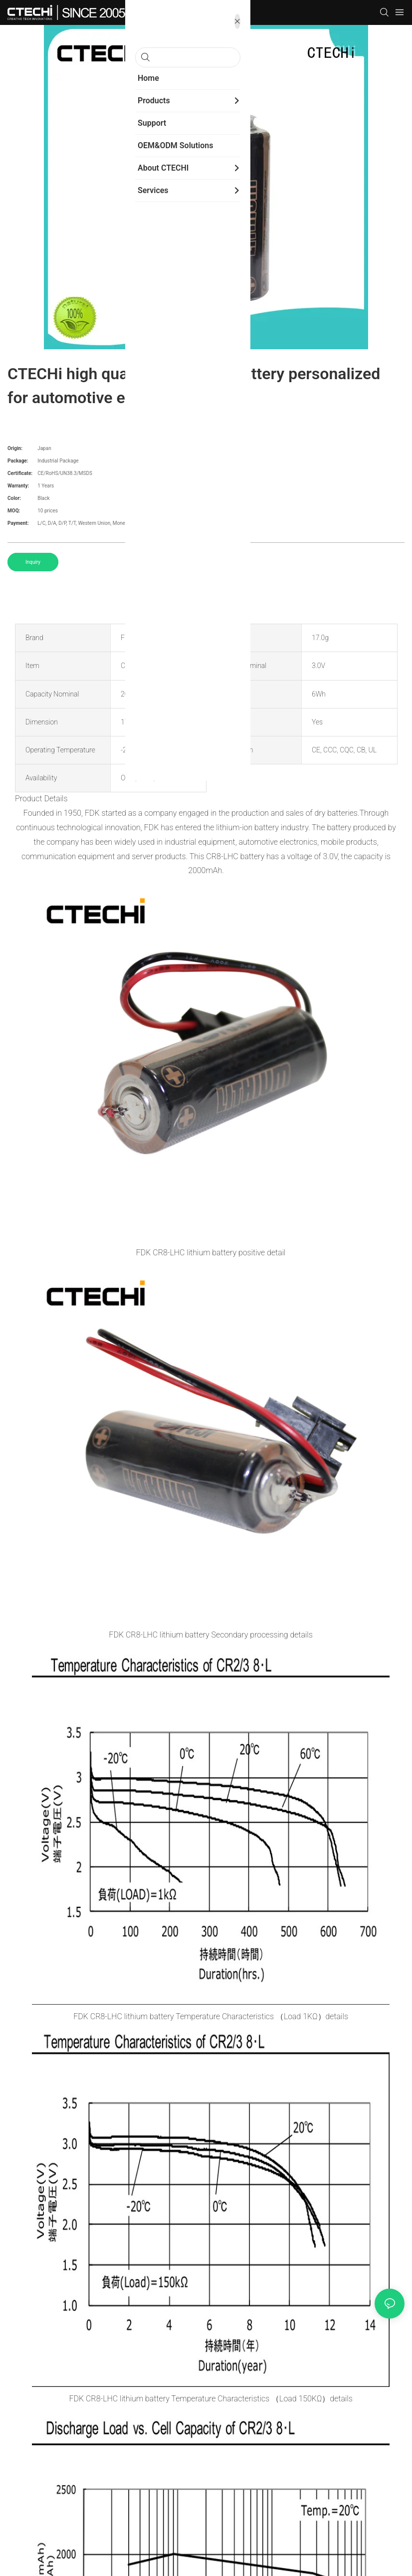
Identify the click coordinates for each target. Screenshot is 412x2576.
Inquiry (32, 562)
